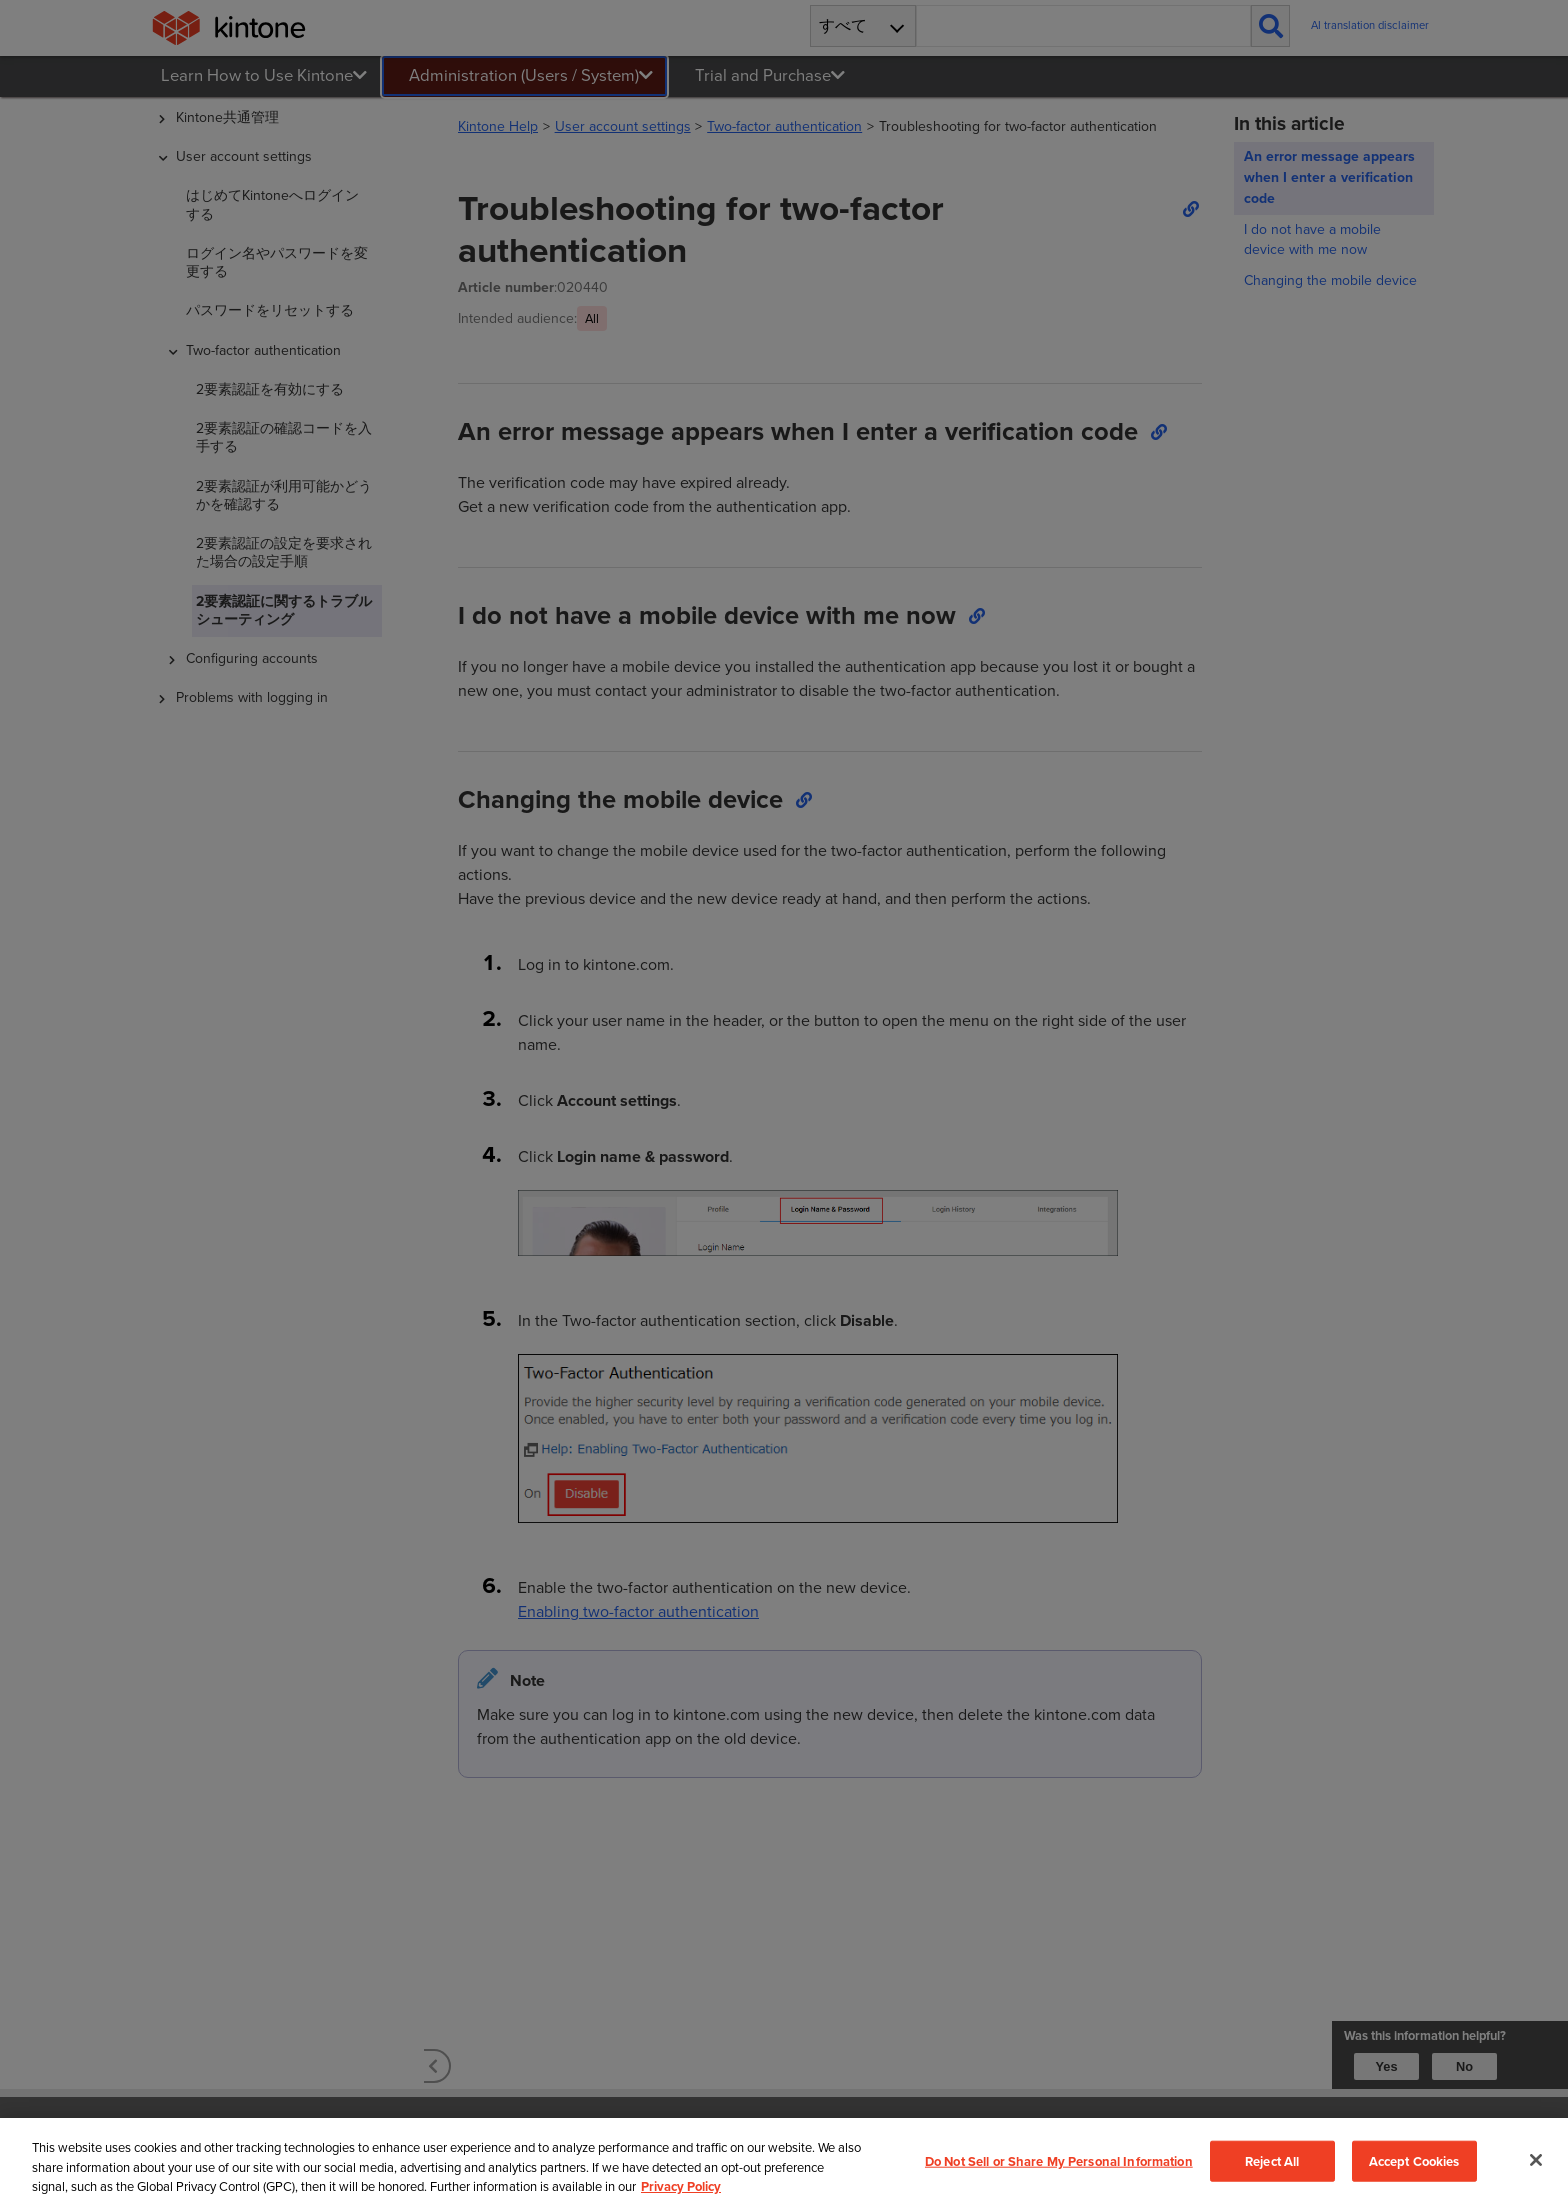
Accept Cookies (1414, 2169)
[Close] (1536, 2168)
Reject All (1272, 2169)
